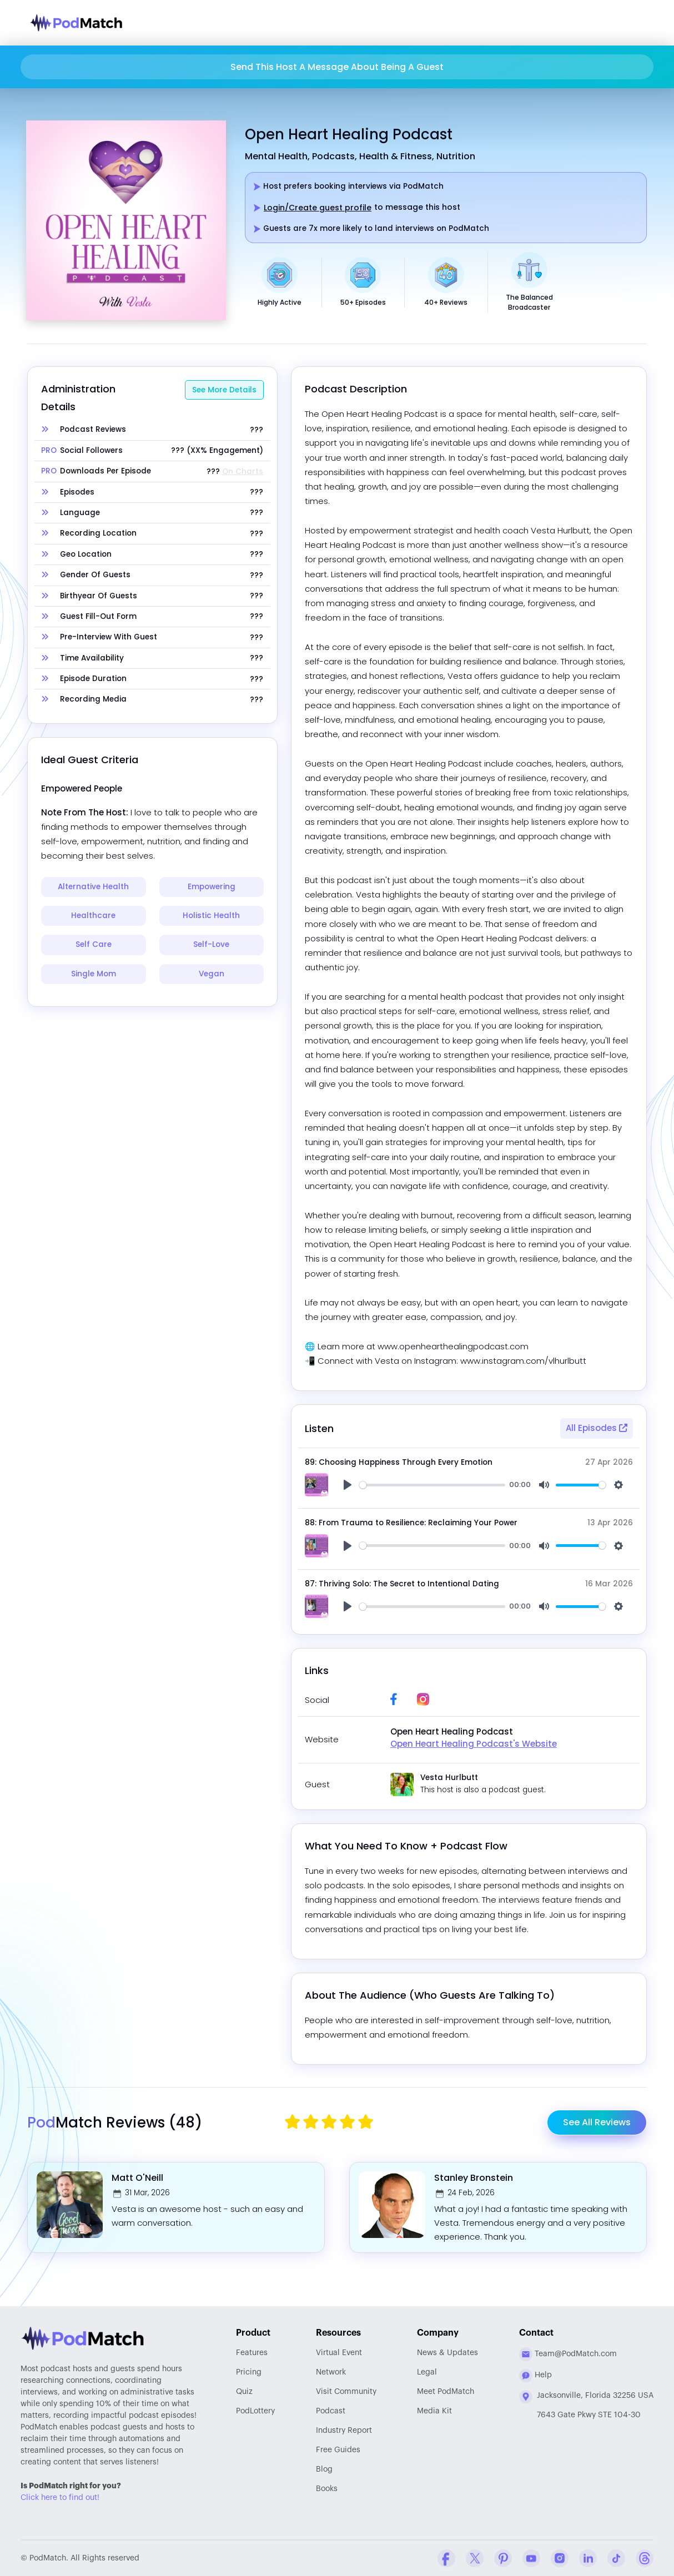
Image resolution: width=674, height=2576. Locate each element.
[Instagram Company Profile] (560, 2558)
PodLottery (255, 2411)
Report (344, 2430)
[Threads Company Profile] (644, 2558)
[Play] (347, 1485)
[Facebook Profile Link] (393, 1699)
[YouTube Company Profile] (531, 2558)
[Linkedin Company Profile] (588, 2558)
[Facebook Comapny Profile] (446, 2558)
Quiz (244, 2392)
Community (346, 2392)
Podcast (330, 2411)
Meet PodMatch (445, 2392)
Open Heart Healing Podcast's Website (473, 1744)
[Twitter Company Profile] (475, 2558)
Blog (324, 2469)
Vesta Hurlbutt (449, 1777)
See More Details (224, 390)
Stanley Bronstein (473, 2177)
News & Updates (447, 2353)
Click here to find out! (60, 2498)
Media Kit (434, 2411)
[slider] (432, 1485)
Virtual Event (339, 2353)
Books (327, 2489)
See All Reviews (597, 2122)
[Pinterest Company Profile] (503, 2558)
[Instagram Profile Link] (422, 1699)
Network (331, 2372)
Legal (427, 2372)
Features (252, 2353)
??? (256, 430)
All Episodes (596, 1428)
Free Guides (338, 2450)
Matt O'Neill (137, 2177)
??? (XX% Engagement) (217, 450)
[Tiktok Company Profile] (616, 2558)
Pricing (248, 2372)
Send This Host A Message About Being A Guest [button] (337, 67)
